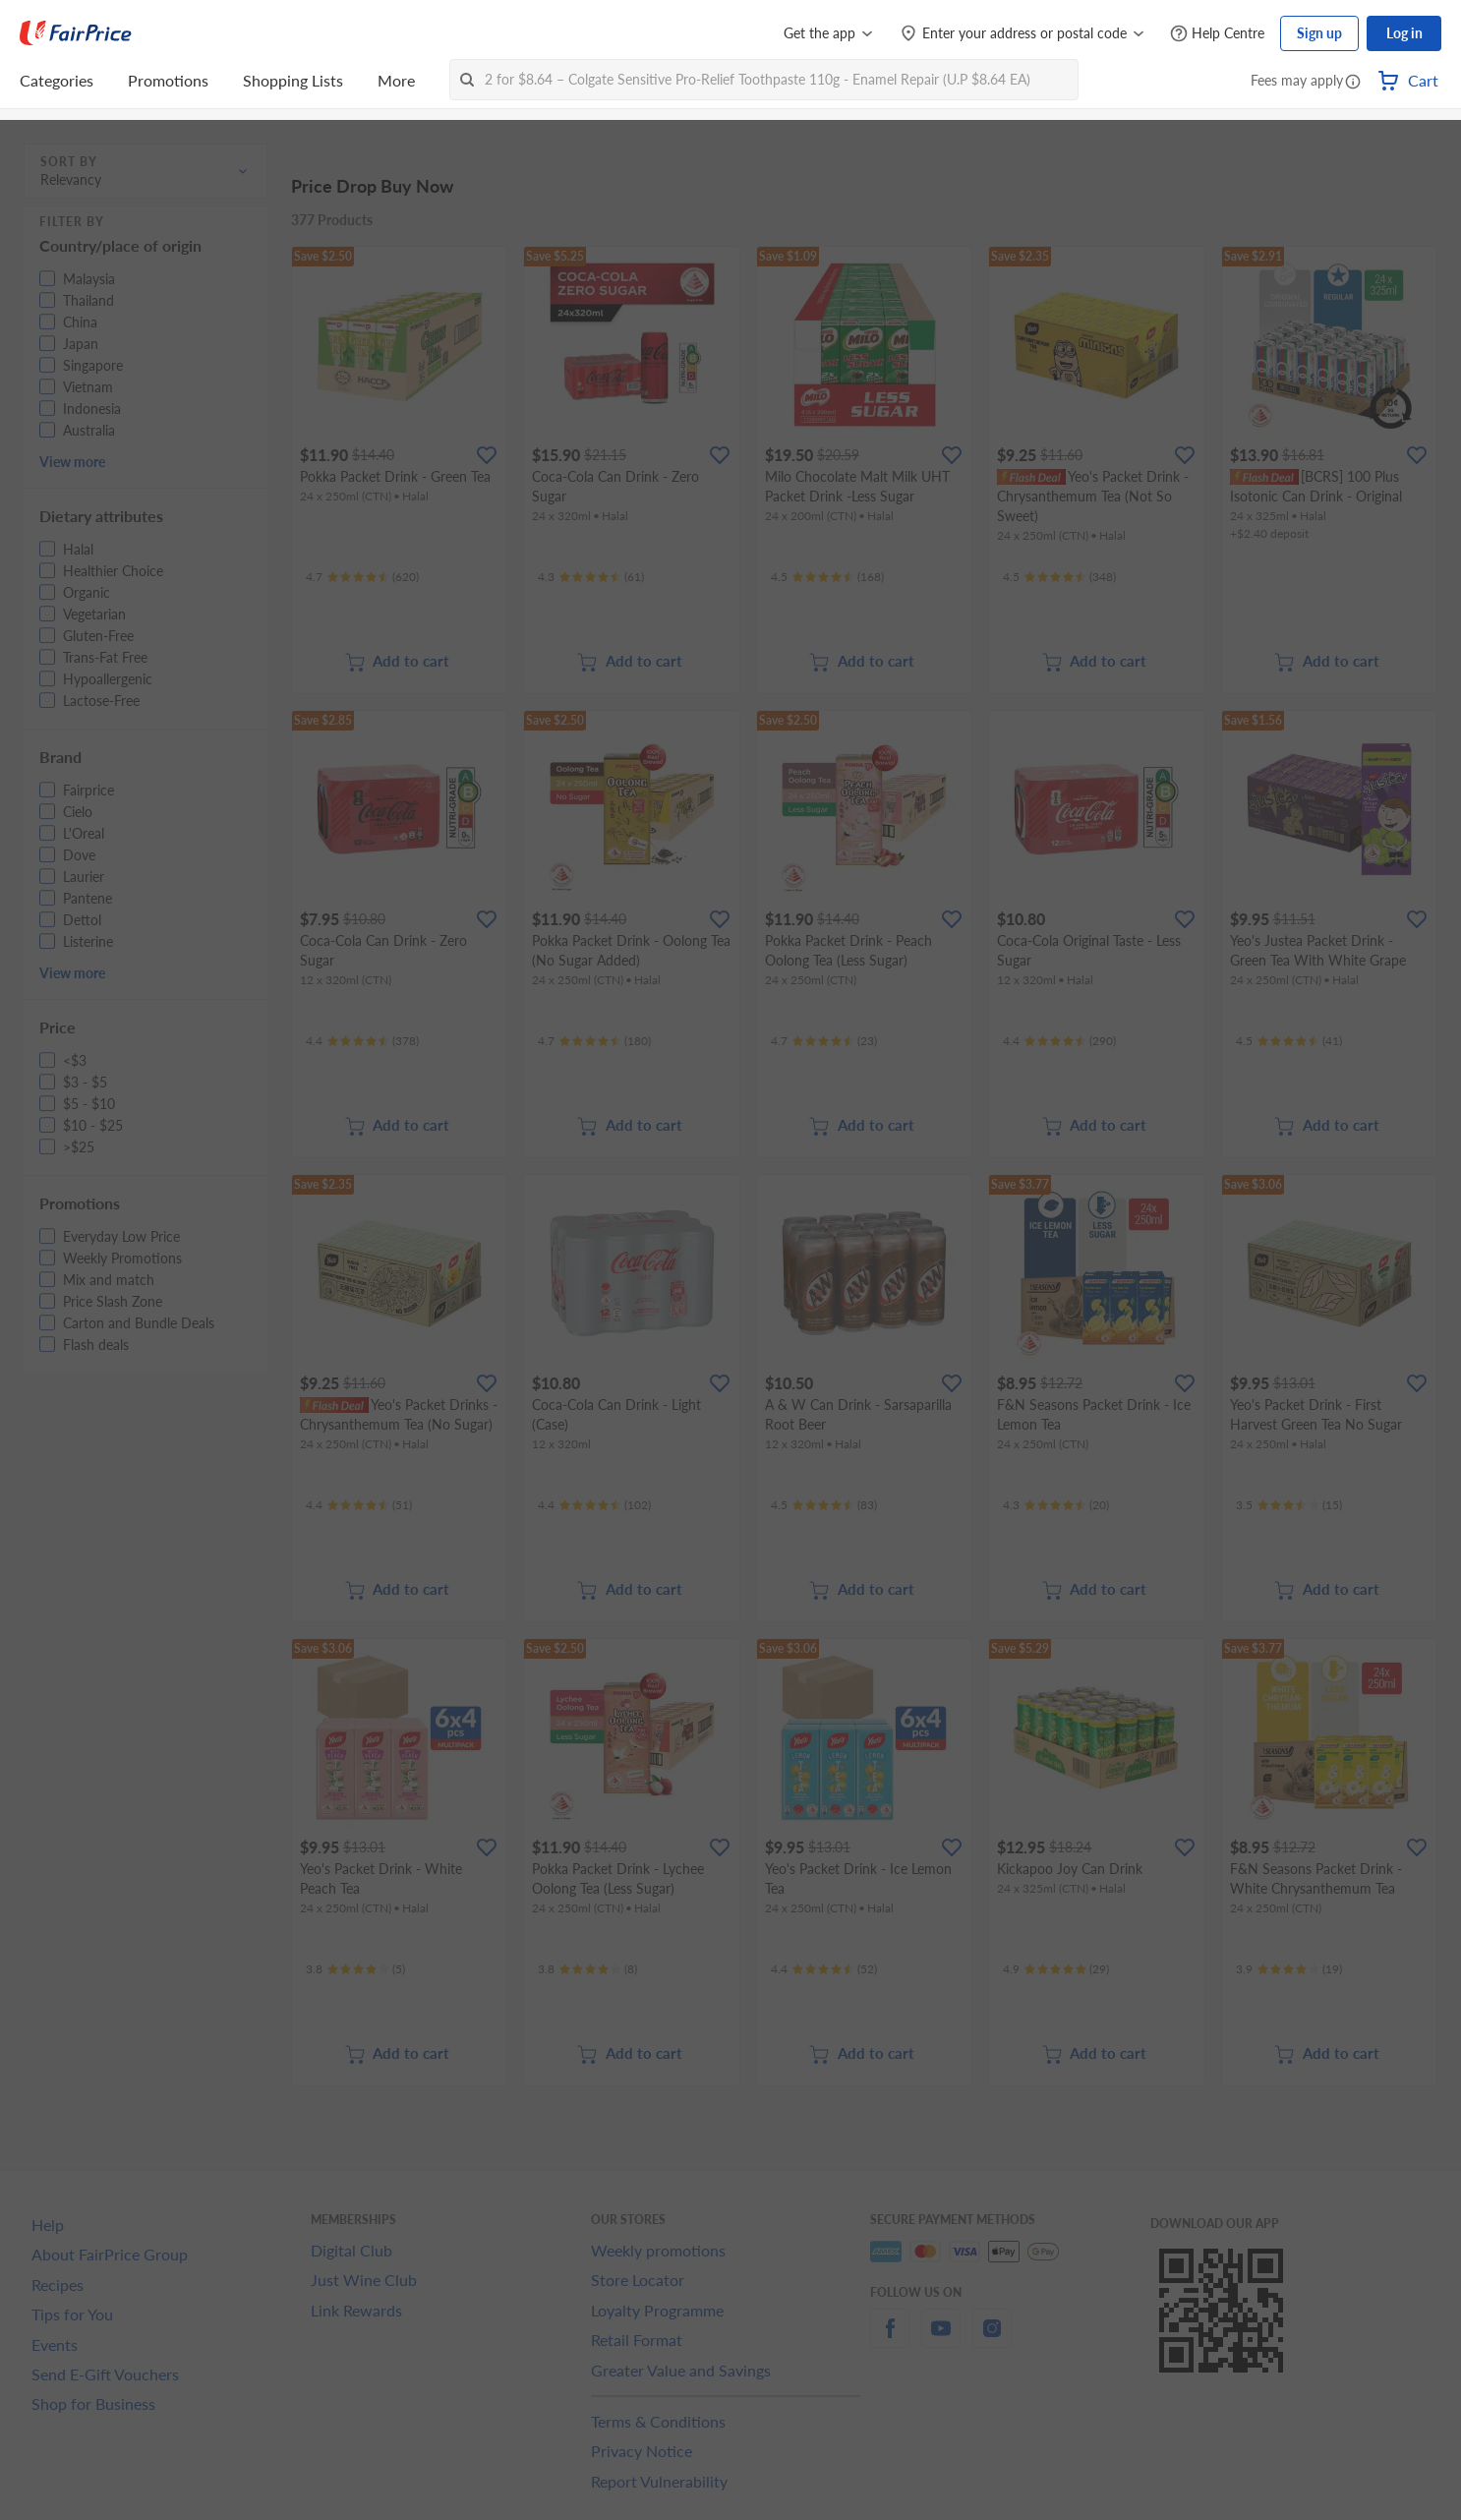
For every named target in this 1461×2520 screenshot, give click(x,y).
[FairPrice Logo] (76, 33)
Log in (1404, 33)
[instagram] (992, 2339)
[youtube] (941, 2339)
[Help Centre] (1217, 34)
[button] (1353, 82)
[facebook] (889, 2339)
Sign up (1319, 33)
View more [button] (72, 461)
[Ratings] (362, 577)
